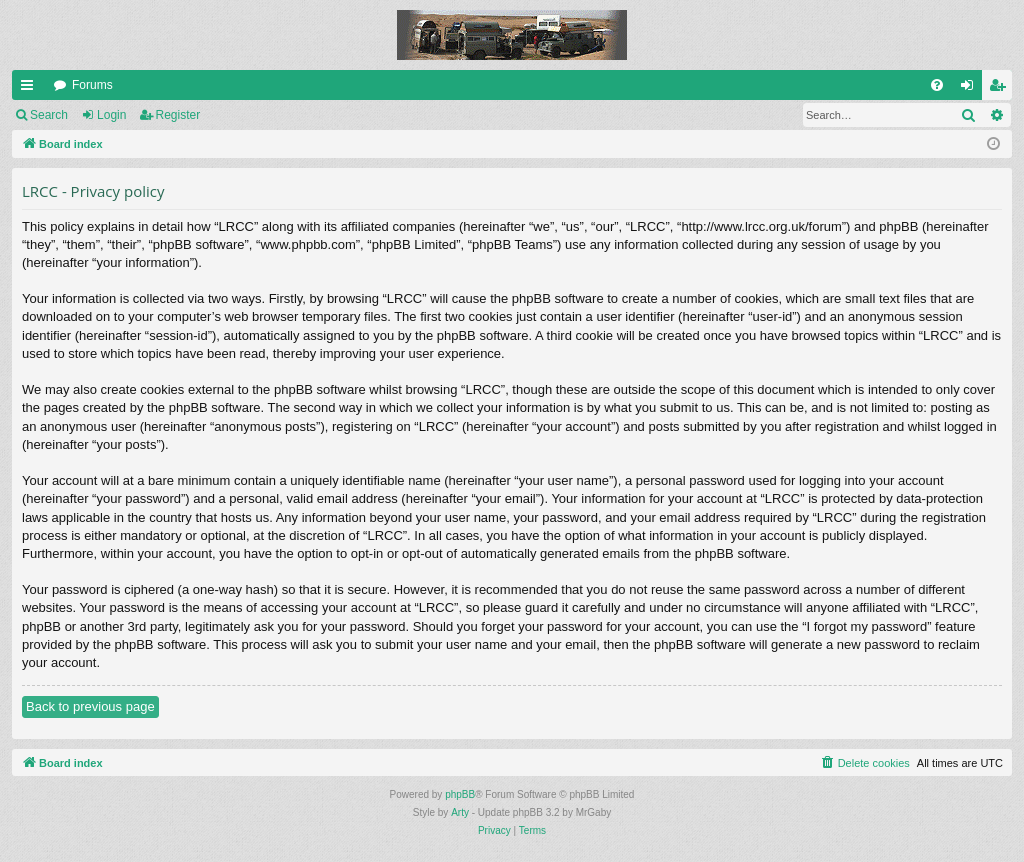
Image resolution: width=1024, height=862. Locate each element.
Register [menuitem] (1001, 89)
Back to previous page (90, 706)
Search (49, 115)
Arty (460, 812)
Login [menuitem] (971, 89)
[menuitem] (937, 85)
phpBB (460, 794)
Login (111, 115)
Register (178, 115)
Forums (92, 85)
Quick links (31, 89)
